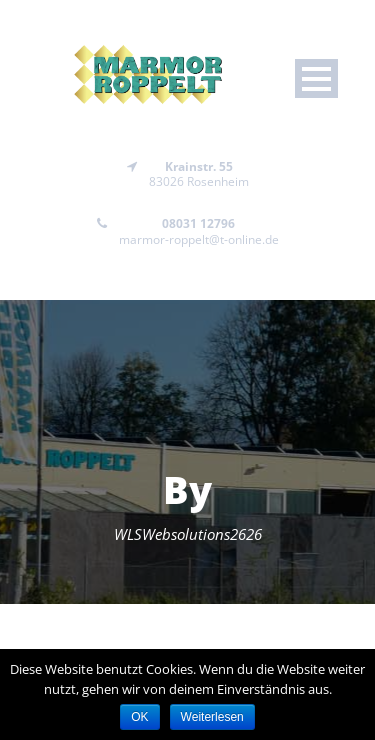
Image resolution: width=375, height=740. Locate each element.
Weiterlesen (212, 717)
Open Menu (316, 78)
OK (139, 717)
